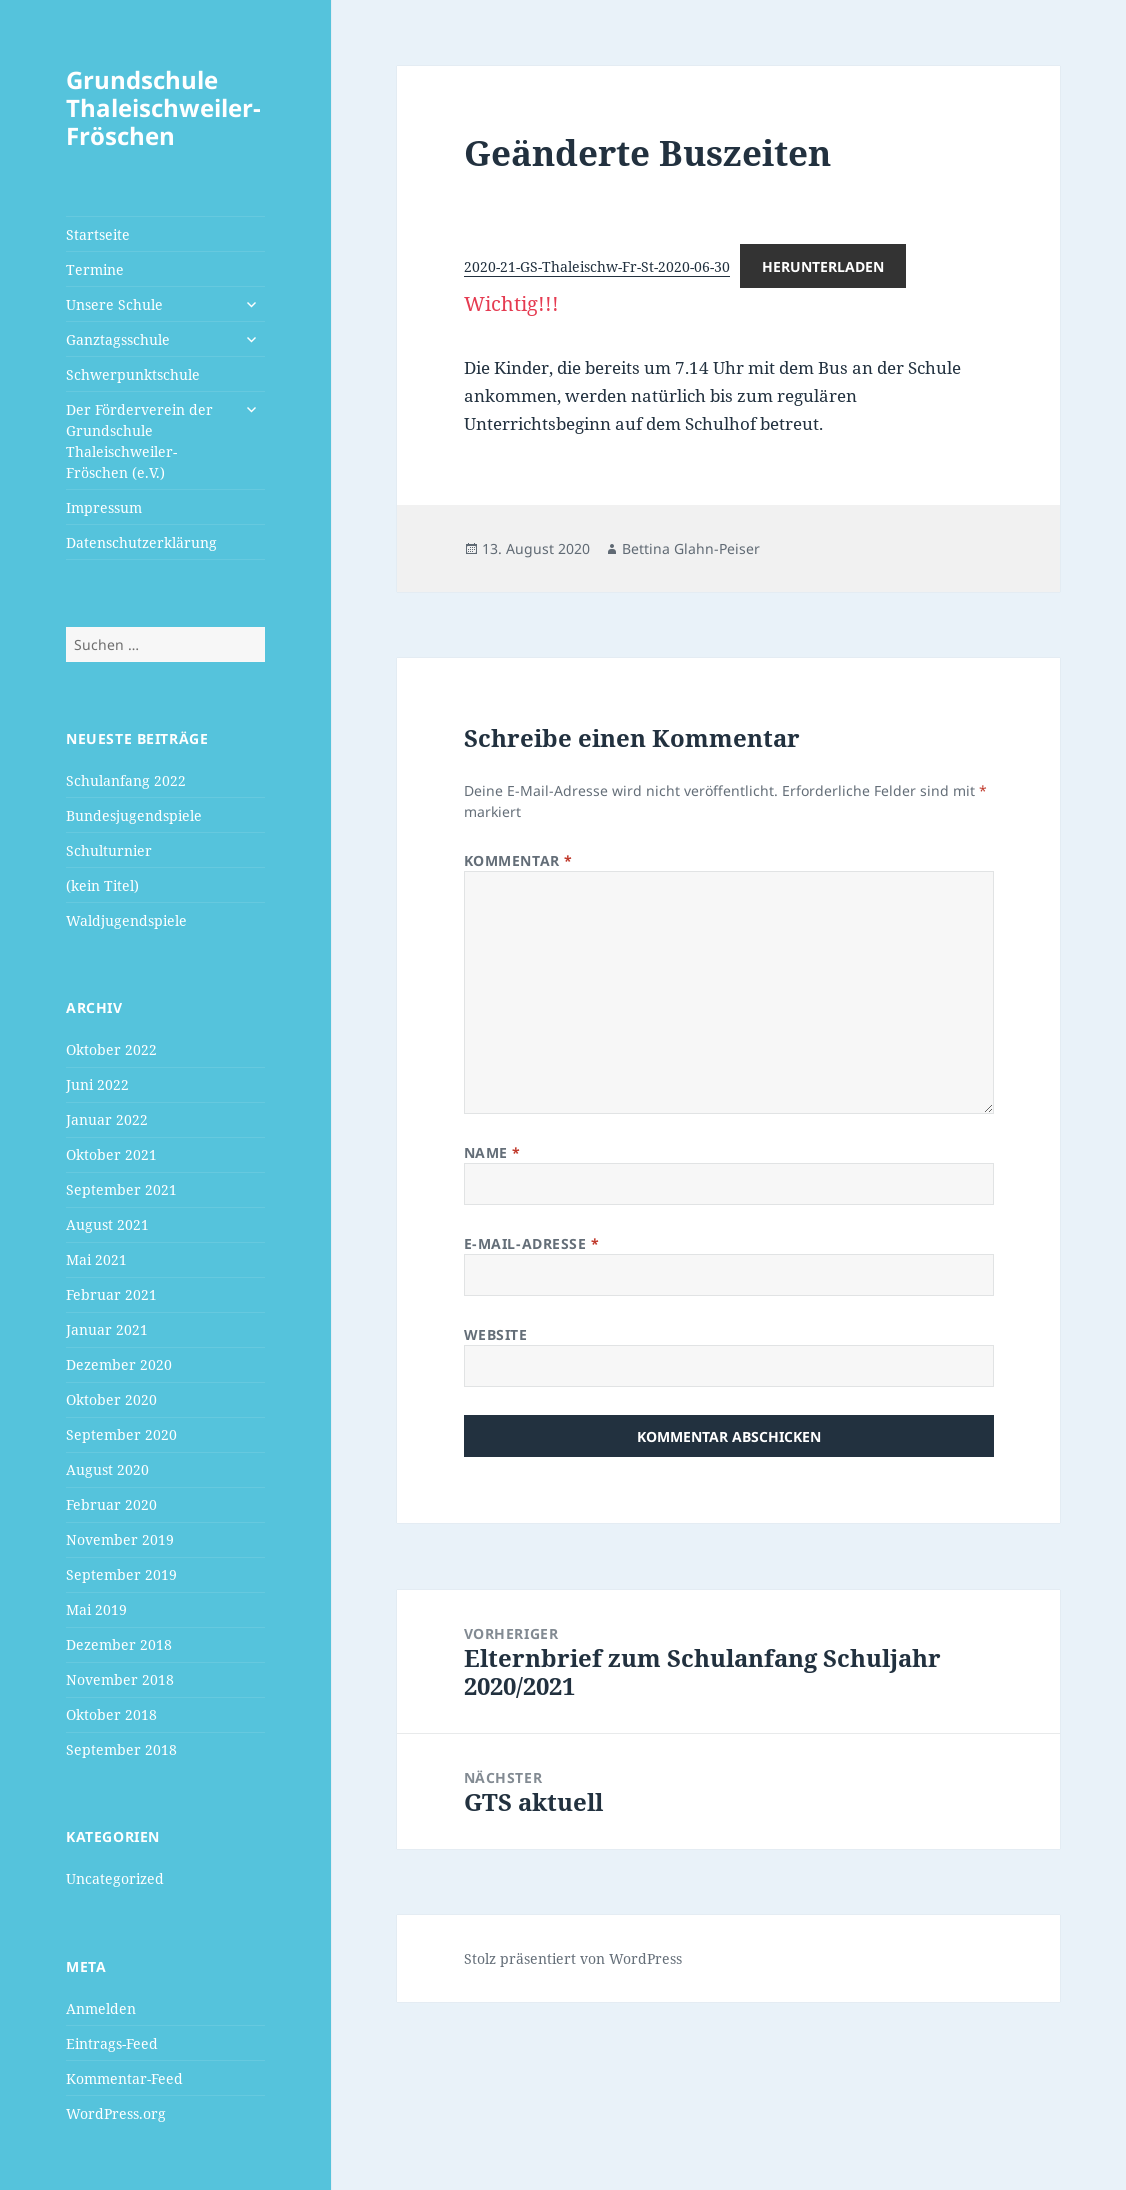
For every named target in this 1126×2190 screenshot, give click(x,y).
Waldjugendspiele (126, 920)
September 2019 (121, 1574)
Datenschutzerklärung (141, 542)
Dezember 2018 (119, 1644)
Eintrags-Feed (112, 2043)
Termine (95, 269)
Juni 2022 (97, 1084)
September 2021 (121, 1189)
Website (496, 1334)
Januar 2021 (107, 1329)
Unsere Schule (114, 304)
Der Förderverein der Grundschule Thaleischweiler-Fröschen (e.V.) (139, 441)
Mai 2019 (96, 1609)
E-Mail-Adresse (532, 1243)
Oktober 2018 (111, 1714)
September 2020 (121, 1434)
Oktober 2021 (111, 1154)
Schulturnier (109, 850)
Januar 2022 (107, 1119)
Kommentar (518, 860)
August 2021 (107, 1224)
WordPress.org (116, 2113)
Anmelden (101, 2008)
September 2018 (121, 1749)
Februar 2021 (111, 1294)
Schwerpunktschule (133, 374)
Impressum (104, 507)
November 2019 (120, 1539)
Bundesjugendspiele (134, 815)
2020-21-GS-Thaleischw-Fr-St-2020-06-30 (597, 266)
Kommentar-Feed (124, 2078)
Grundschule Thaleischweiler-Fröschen (163, 107)
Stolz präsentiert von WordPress (573, 1958)
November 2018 (120, 1679)
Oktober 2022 (111, 1049)
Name (492, 1152)
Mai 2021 (96, 1259)
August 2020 (107, 1469)
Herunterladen (823, 266)
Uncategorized (115, 1878)
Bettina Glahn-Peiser (691, 548)
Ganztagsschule (118, 339)
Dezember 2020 (119, 1364)
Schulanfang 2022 (126, 780)
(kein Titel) (102, 885)
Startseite (98, 234)
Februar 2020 (111, 1504)
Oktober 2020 (111, 1399)
